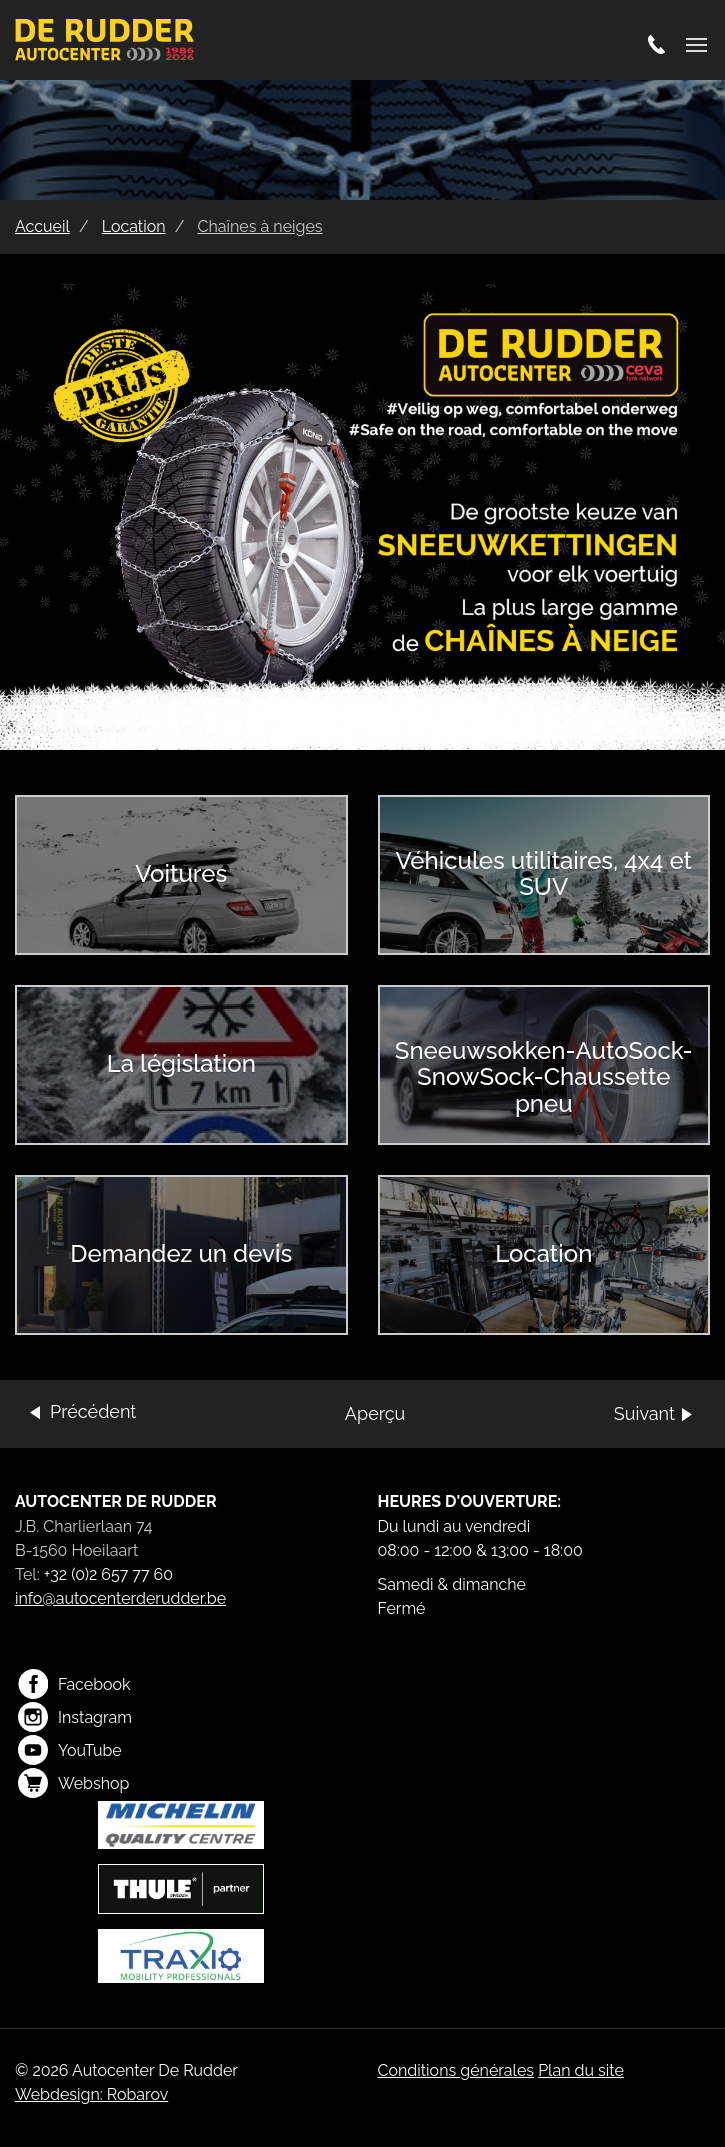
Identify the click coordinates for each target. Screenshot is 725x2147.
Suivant (644, 1413)
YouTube (70, 1750)
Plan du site (581, 2070)
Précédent (93, 1411)
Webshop (73, 1783)
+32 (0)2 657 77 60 (108, 1574)
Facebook (74, 1684)
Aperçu (375, 1413)
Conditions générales (456, 2070)
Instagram (75, 1717)
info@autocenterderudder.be (120, 1598)
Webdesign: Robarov (91, 2094)
